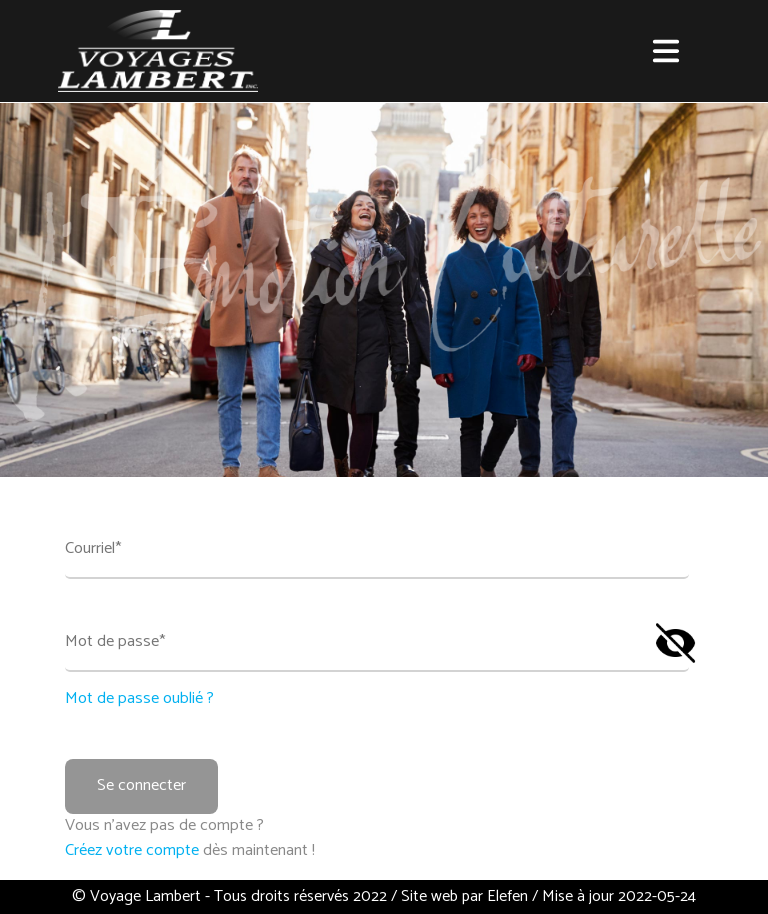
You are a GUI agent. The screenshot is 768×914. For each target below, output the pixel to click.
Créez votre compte (134, 850)
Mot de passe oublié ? (139, 699)
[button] (666, 51)
